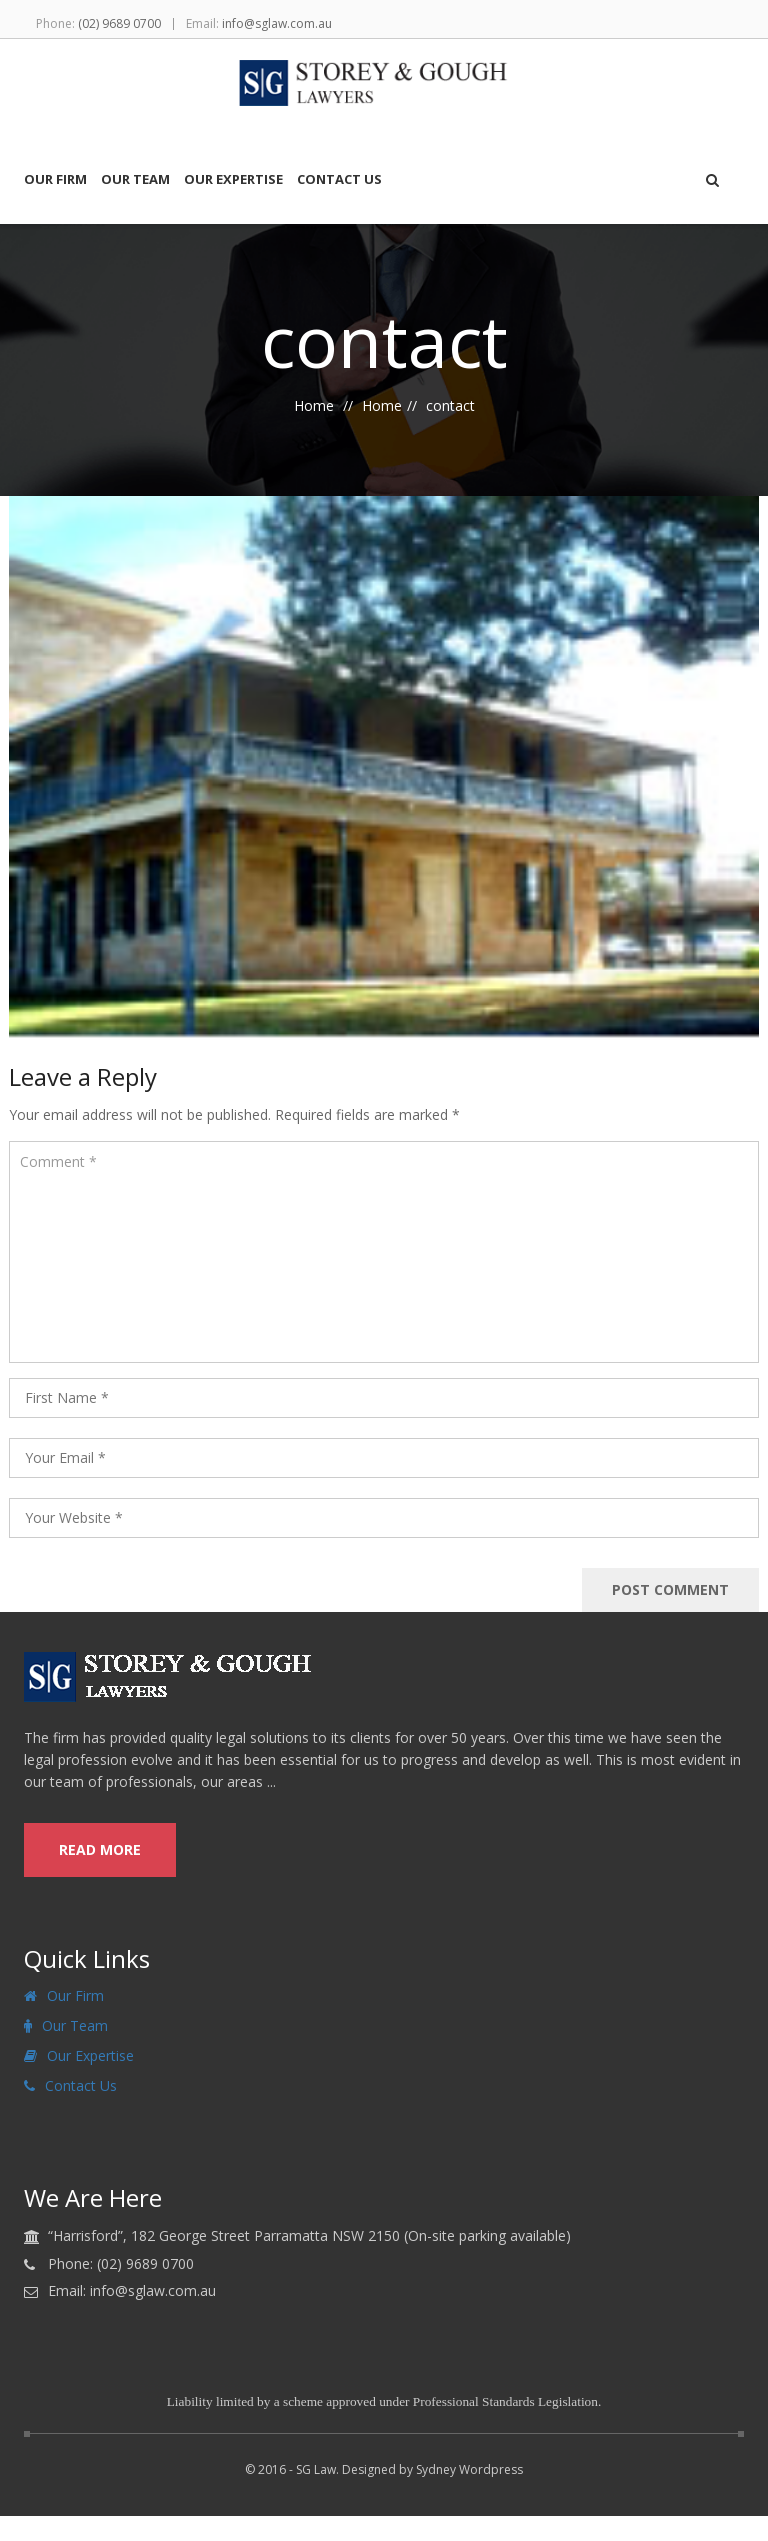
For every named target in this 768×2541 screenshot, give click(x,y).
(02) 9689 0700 (119, 23)
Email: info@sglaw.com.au (132, 2291)
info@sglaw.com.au (277, 23)
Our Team (136, 180)
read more (100, 1849)
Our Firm (55, 180)
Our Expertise (234, 180)
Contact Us (341, 180)
